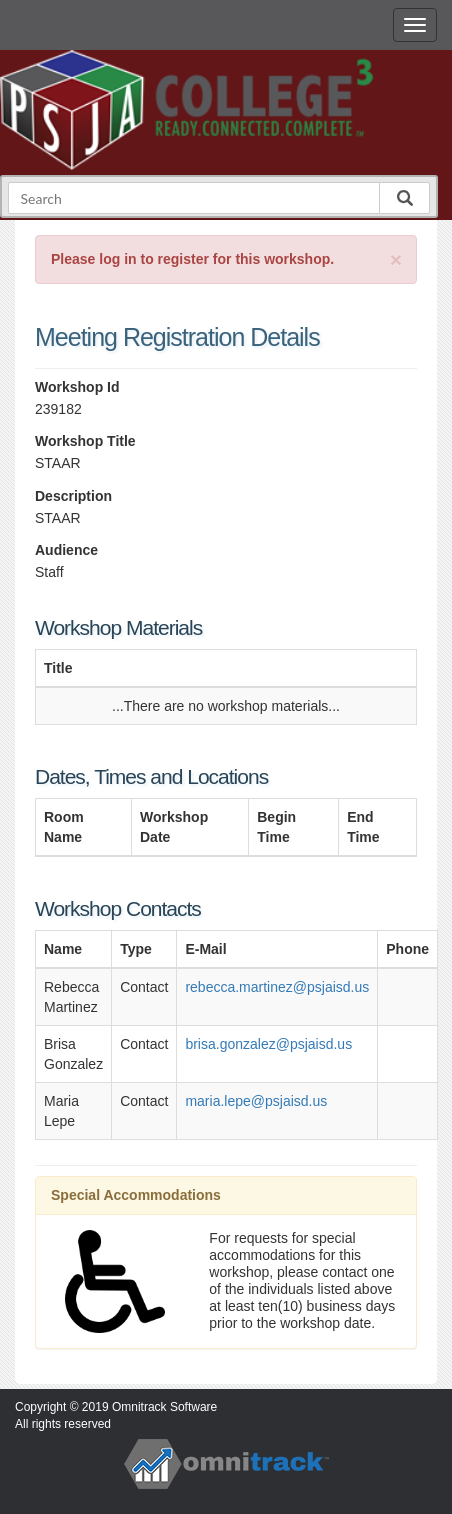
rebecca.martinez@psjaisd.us (277, 987)
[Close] (396, 259)
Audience (66, 550)
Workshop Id (77, 387)
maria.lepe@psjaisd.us (256, 1101)
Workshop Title (85, 441)
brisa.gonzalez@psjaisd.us (268, 1044)
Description (73, 496)
